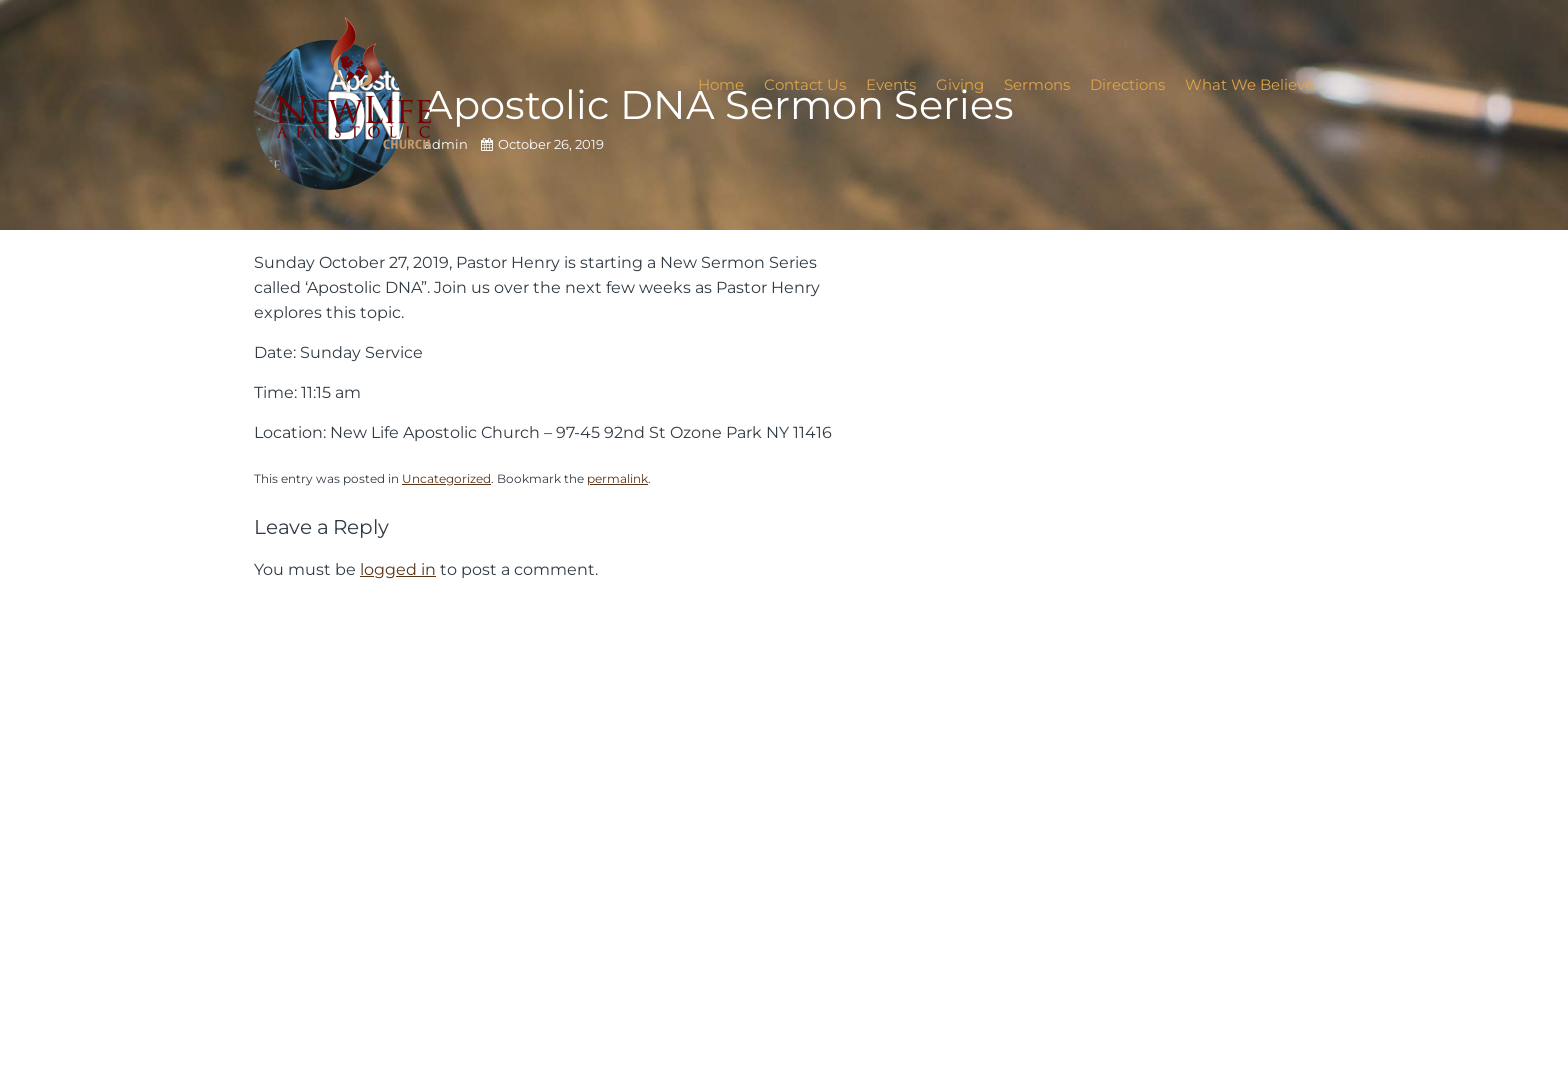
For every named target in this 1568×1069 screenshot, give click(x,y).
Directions (1127, 84)
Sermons (1037, 84)
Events (891, 84)
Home (721, 84)
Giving (960, 84)
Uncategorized (446, 478)
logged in (398, 569)
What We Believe (1249, 84)
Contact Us (805, 84)
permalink (617, 478)
